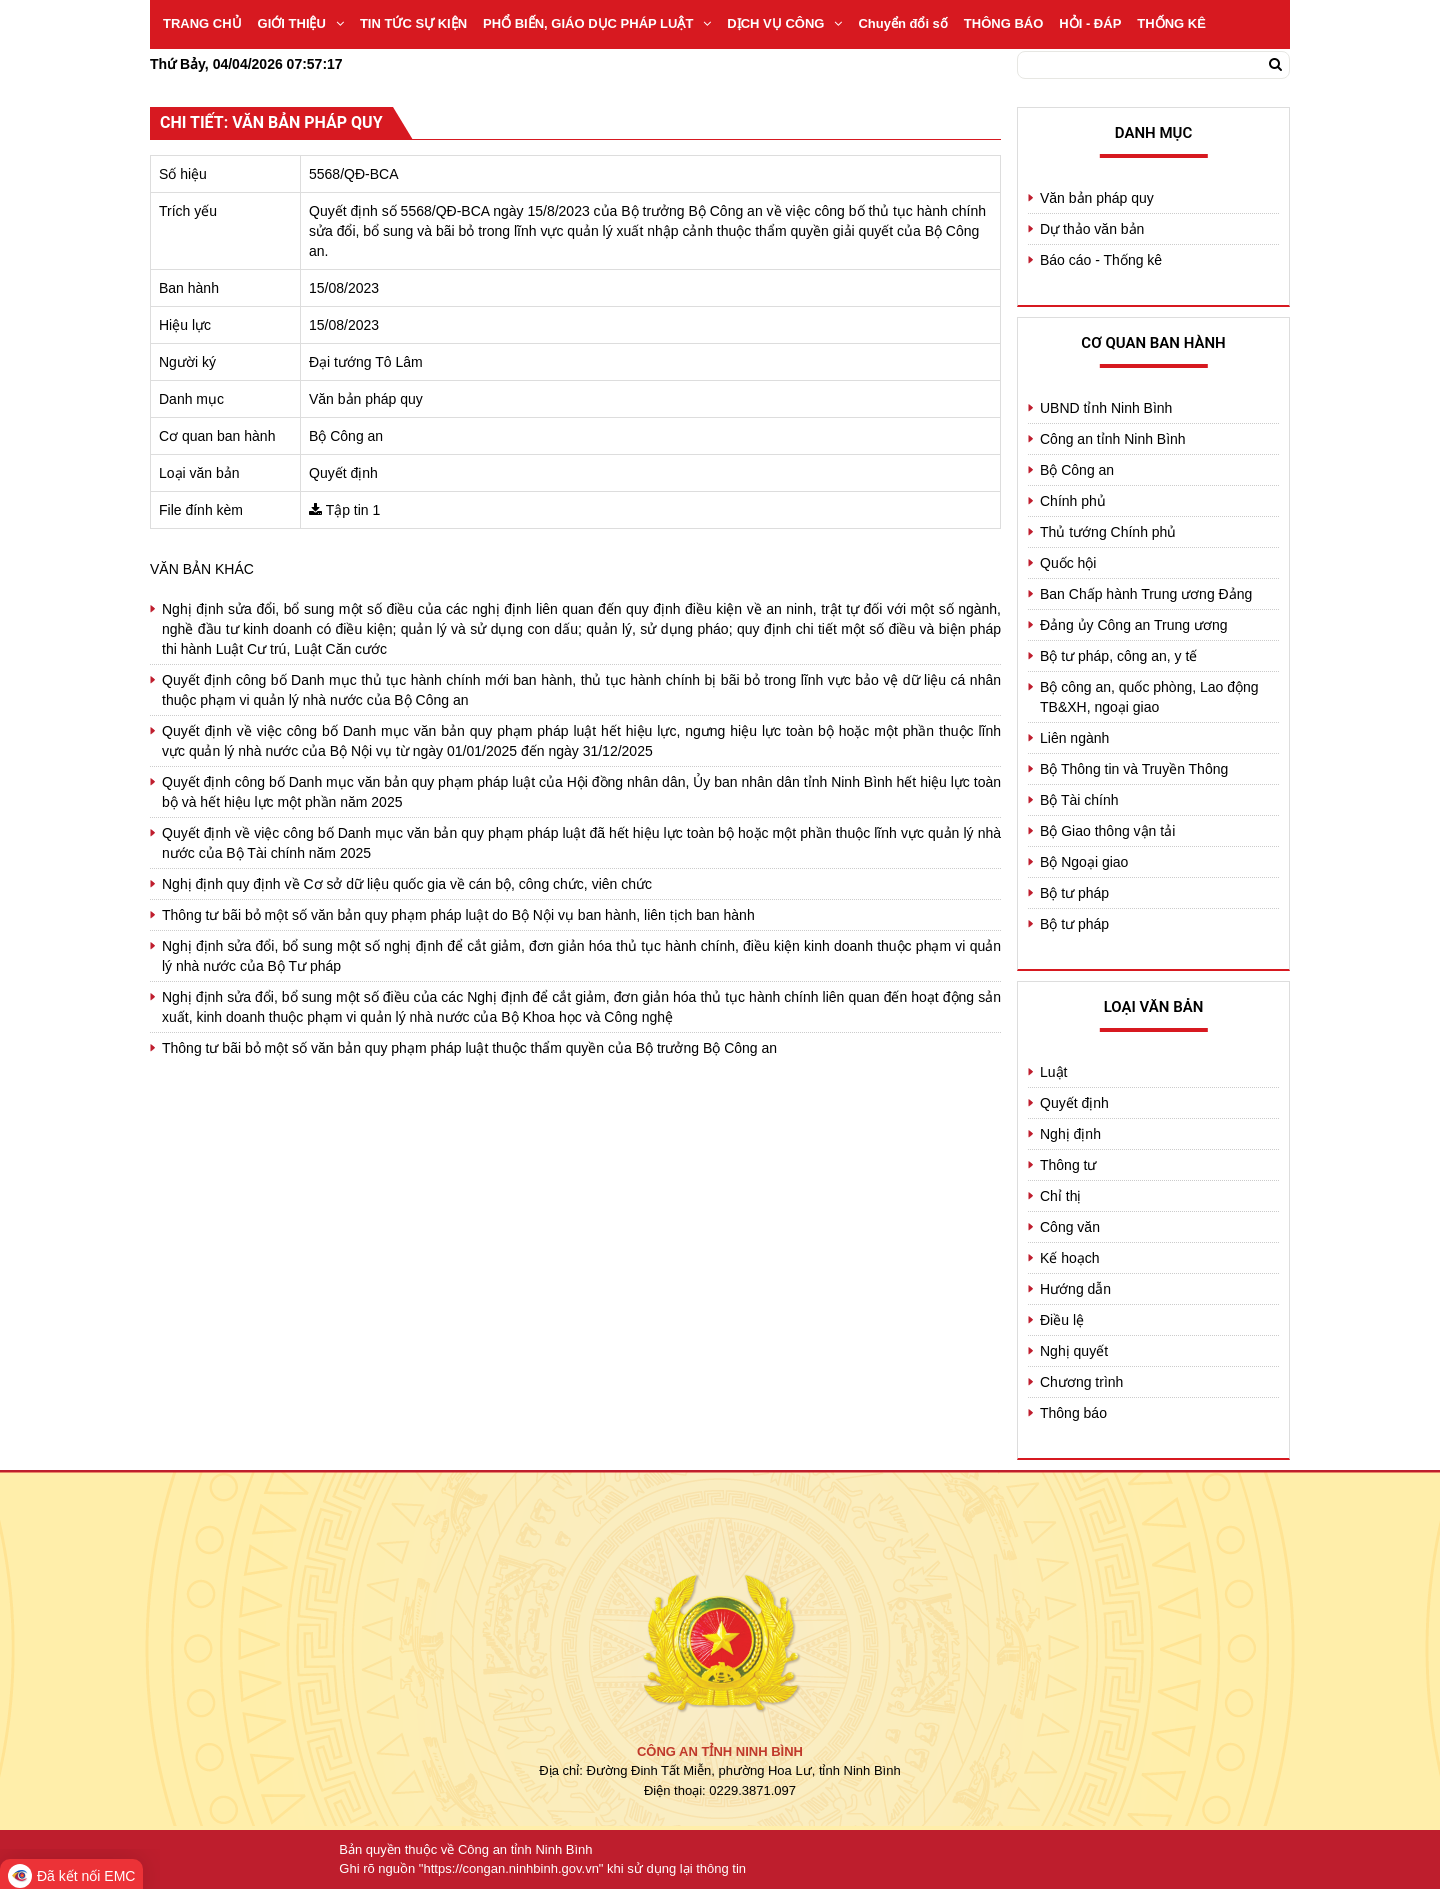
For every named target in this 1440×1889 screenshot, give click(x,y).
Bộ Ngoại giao (1084, 862)
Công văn (1070, 1227)
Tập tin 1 (353, 510)
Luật (1053, 1072)
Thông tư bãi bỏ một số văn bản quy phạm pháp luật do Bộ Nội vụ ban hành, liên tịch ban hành (458, 915)
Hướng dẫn (1075, 1289)
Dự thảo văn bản (1092, 229)
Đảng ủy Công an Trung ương (1134, 625)
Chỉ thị (1060, 1196)
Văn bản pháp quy (1097, 198)
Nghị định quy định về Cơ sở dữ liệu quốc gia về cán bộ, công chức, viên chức (407, 884)
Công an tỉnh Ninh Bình (1113, 439)
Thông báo (1073, 1413)
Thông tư (1068, 1165)
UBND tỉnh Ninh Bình (1106, 408)
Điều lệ (1062, 1320)
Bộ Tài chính (1079, 800)
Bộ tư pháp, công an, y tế (1118, 656)
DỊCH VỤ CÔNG (784, 23)
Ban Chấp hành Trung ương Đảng (1146, 594)
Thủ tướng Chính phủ (1108, 532)
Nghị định (1070, 1134)
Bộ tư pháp (1074, 893)
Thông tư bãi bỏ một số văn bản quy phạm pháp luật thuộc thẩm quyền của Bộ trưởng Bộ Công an (469, 1048)
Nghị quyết (1074, 1351)
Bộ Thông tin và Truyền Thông (1134, 769)
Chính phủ (1073, 501)
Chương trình (1081, 1382)
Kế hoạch (1070, 1258)
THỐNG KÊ (1171, 23)
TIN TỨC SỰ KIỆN (413, 23)
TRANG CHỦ (202, 23)
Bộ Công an (1077, 470)
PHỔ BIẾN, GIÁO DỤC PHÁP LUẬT (597, 23)
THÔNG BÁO (1003, 23)
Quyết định (1074, 1103)
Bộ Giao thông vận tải (1107, 831)
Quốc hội (1068, 563)
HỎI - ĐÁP (1090, 23)
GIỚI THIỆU (301, 23)
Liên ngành (1074, 738)
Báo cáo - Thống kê (1101, 260)
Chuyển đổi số (902, 23)
